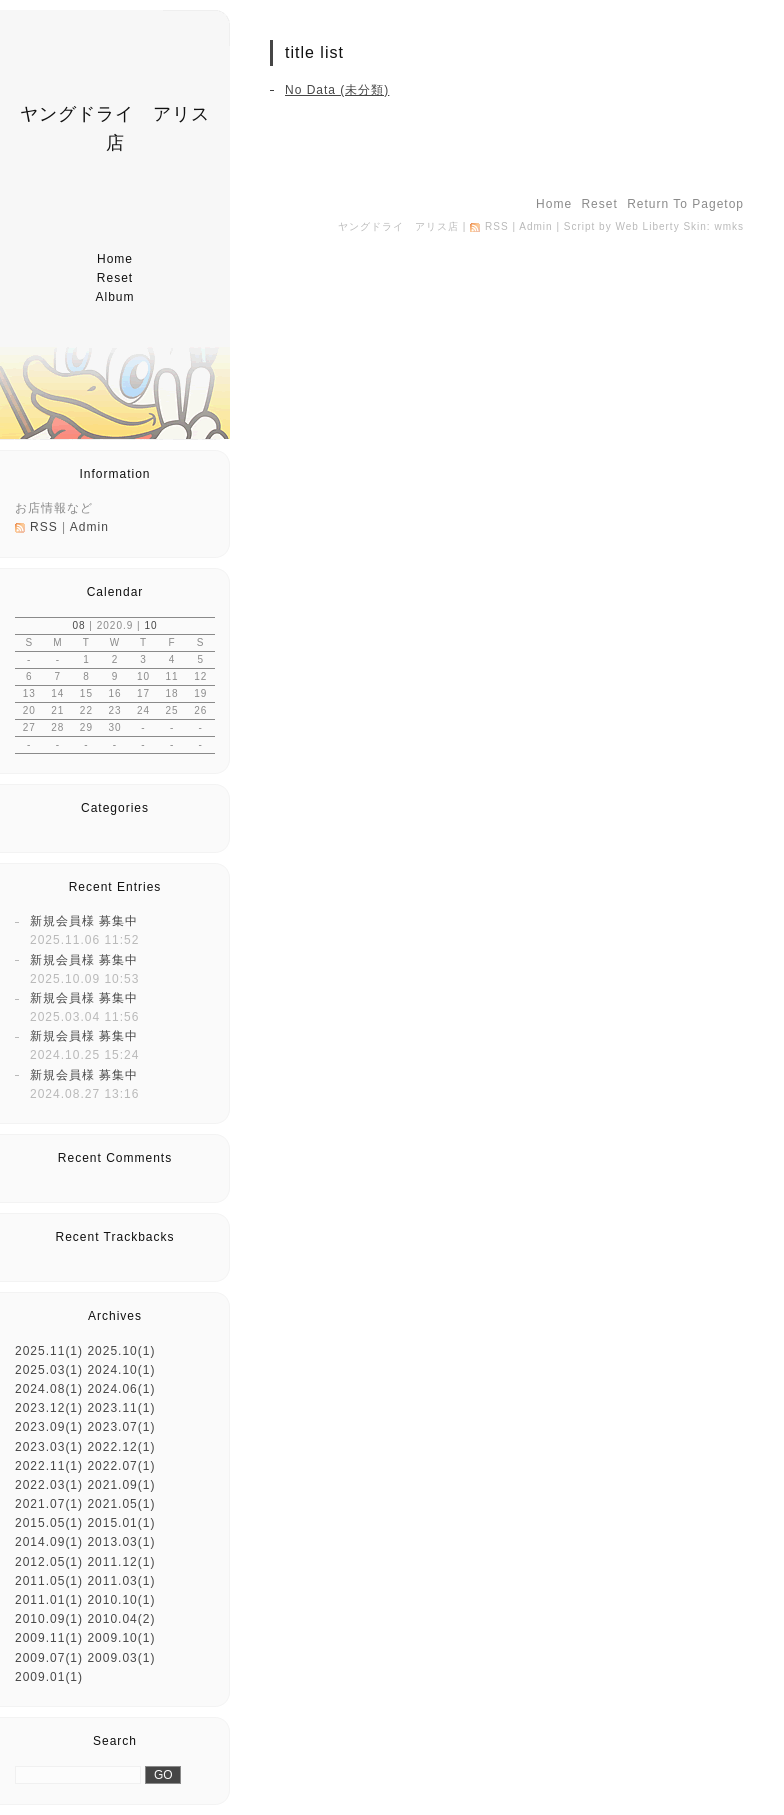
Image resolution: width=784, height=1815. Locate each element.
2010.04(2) (121, 1619)
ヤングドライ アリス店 (398, 226)
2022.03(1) (49, 1485)
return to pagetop (685, 204)
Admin (89, 527)
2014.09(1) (49, 1542)
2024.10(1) (121, 1370)
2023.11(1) (121, 1408)
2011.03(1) (121, 1581)
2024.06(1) (121, 1389)
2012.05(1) (49, 1562)
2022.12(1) (121, 1447)
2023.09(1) (49, 1427)
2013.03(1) (121, 1542)
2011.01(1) (49, 1600)
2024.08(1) (49, 1389)
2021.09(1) (121, 1485)
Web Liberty (647, 226)
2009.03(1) (121, 1658)
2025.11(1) (49, 1351)
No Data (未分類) (337, 90)
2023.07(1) (121, 1427)
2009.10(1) (121, 1638)
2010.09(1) (49, 1619)
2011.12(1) (121, 1562)
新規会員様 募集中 (84, 921)
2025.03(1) (49, 1370)
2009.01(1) (49, 1677)
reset (115, 278)
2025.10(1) (121, 1351)
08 (78, 625)
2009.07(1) (49, 1658)
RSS (44, 527)
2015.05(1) (49, 1523)
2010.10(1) (121, 1600)
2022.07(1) (121, 1466)
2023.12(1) (49, 1408)
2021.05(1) (121, 1504)
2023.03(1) (49, 1447)
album (114, 297)
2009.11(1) (49, 1638)
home (115, 259)
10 (150, 625)
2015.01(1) (121, 1523)
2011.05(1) (49, 1581)
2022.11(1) (49, 1466)
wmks (729, 226)
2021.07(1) (49, 1504)
